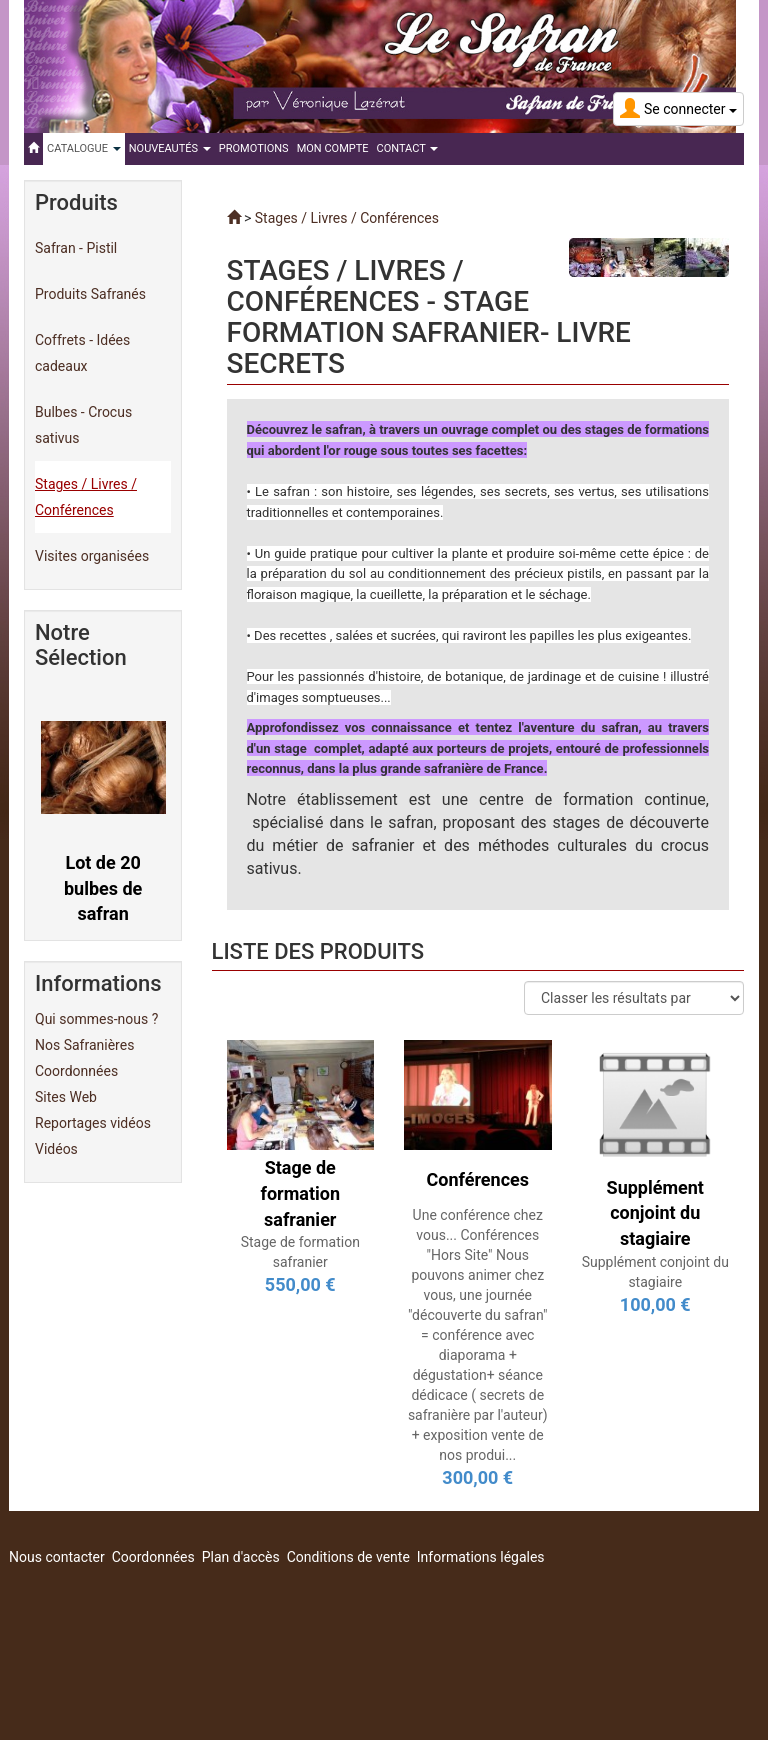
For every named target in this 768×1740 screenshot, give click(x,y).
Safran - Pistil (76, 248)
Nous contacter (57, 1557)
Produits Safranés (90, 294)
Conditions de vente (348, 1557)
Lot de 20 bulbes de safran (103, 888)
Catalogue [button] (84, 148)
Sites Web (66, 1097)
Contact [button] (408, 148)
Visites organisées (92, 556)
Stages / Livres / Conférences (86, 497)
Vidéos (56, 1149)
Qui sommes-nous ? (96, 1019)
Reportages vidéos (93, 1123)
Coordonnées (76, 1071)
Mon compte (333, 148)
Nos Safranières (84, 1045)
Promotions (254, 148)
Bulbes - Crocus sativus (83, 425)
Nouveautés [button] (170, 148)
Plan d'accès (241, 1557)
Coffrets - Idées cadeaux (82, 353)
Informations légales (481, 1557)
